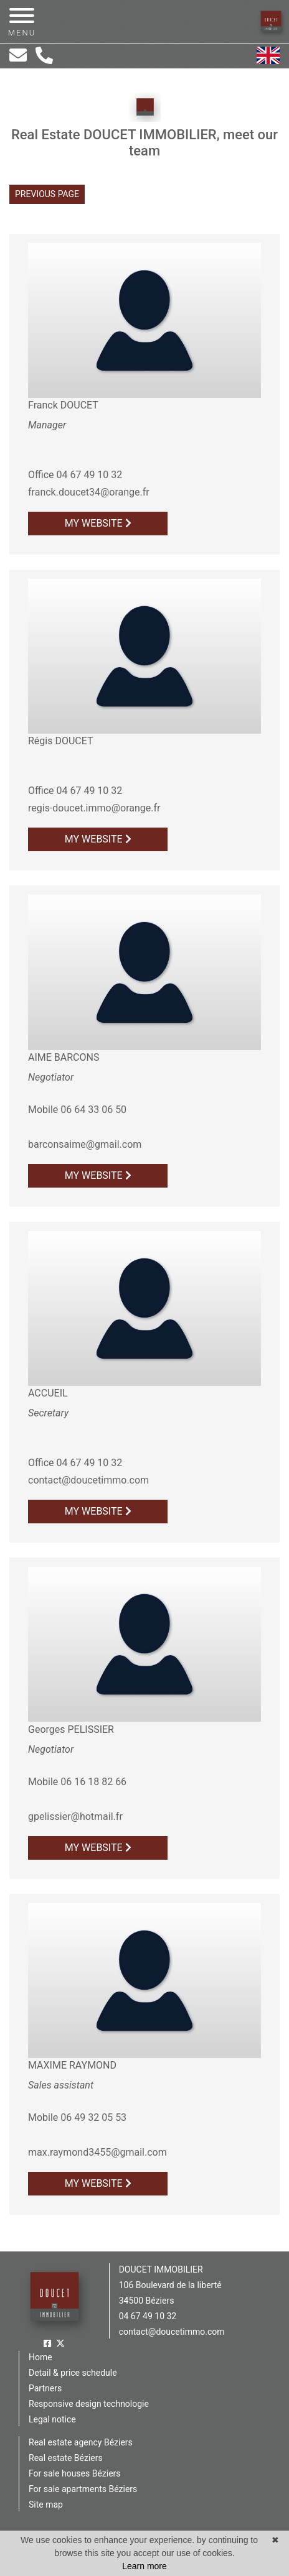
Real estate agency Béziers (81, 2442)
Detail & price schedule (73, 2373)
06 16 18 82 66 (93, 1782)
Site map (46, 2504)
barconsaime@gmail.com (84, 1144)
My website (98, 523)
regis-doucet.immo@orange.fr (94, 808)
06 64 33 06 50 (93, 1109)
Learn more (144, 2566)
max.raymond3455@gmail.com (97, 2152)
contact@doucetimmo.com (88, 1480)
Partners (45, 2388)
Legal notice (52, 2419)
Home (40, 2357)
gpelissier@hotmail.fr (75, 1816)
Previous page (47, 194)
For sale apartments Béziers (83, 2489)
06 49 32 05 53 (93, 2117)
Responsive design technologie (89, 2404)
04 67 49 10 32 (90, 475)
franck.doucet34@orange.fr (88, 492)
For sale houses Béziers (75, 2473)
